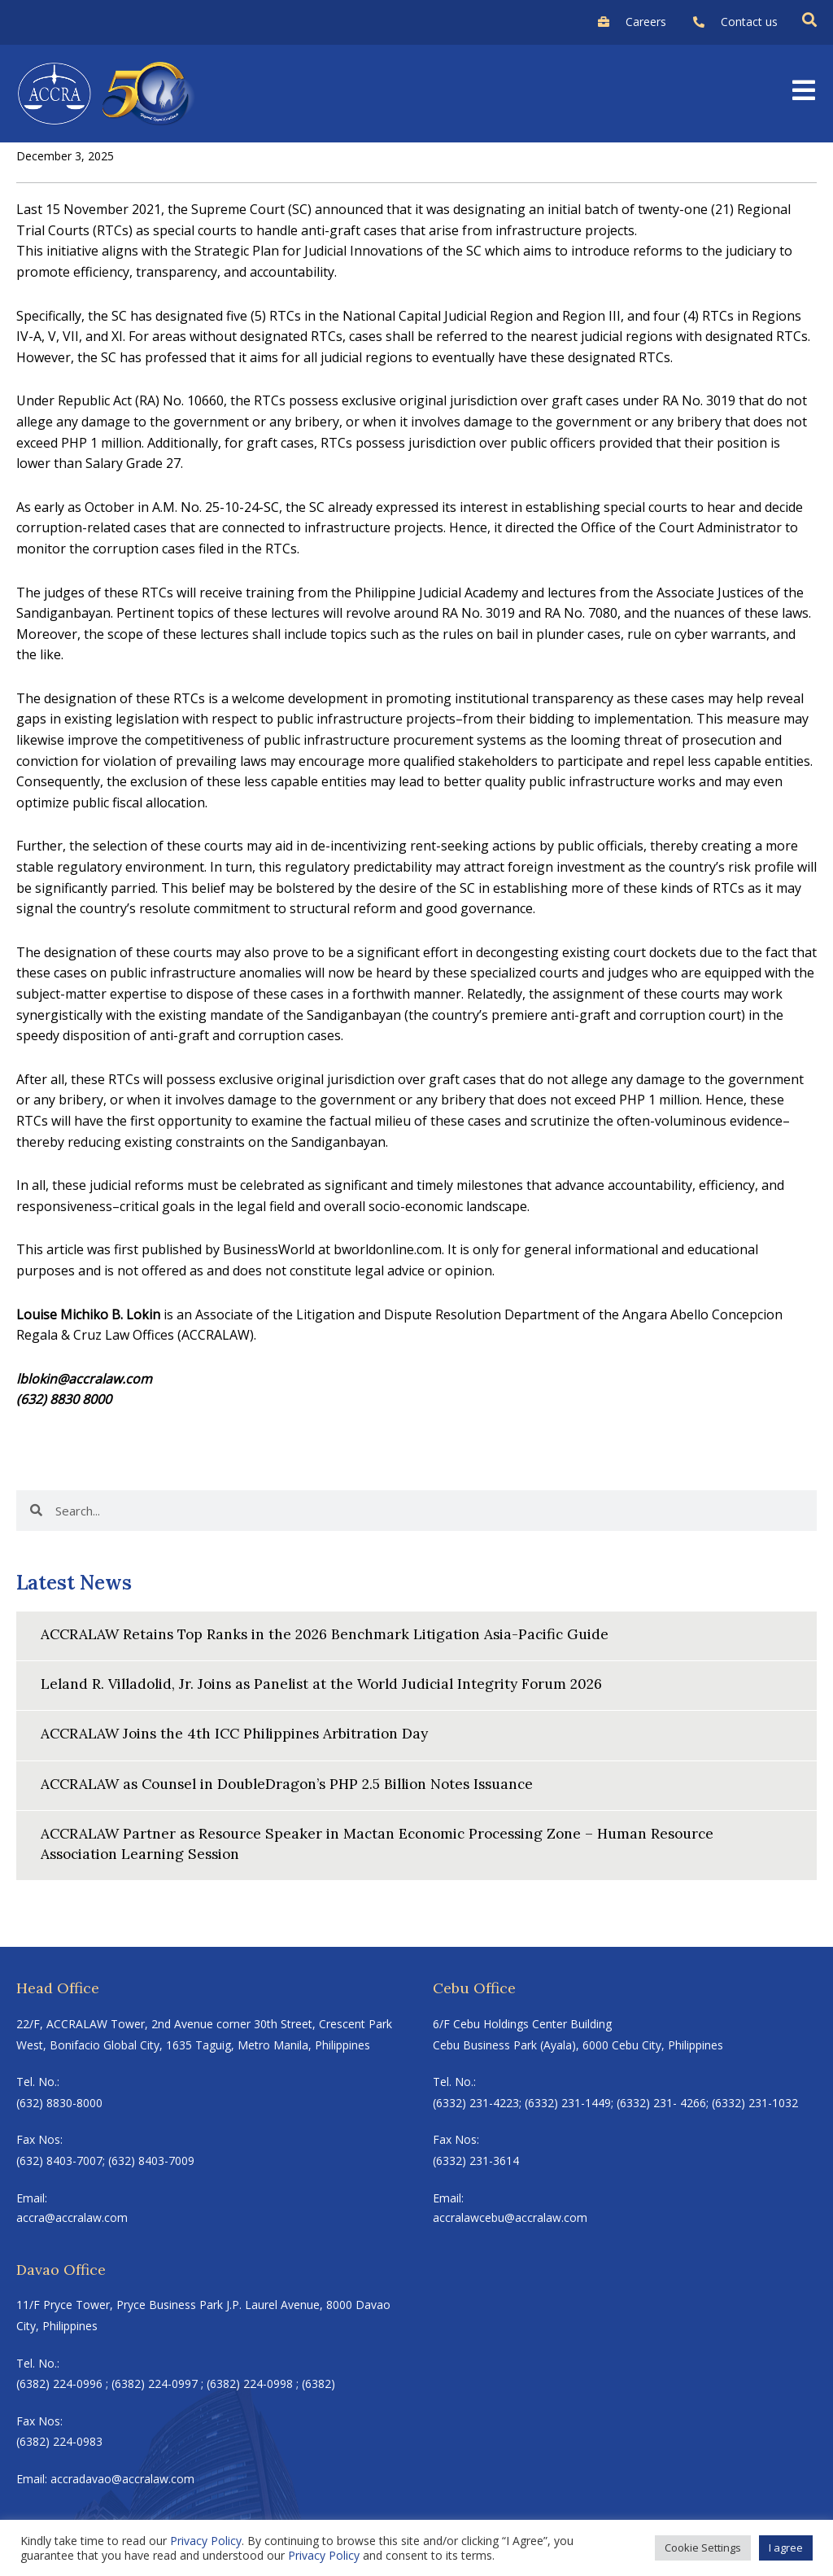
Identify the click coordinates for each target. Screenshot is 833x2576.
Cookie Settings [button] (703, 2547)
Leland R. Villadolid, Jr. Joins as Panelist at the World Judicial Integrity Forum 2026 (333, 1683)
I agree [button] (786, 2547)
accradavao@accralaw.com (122, 2478)
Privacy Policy (206, 2540)
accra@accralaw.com (72, 2218)
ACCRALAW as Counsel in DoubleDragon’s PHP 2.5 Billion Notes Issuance (299, 1782)
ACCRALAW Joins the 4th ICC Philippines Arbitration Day (241, 1733)
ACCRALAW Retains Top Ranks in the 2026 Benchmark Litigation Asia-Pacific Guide (334, 1634)
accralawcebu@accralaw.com (510, 2218)
